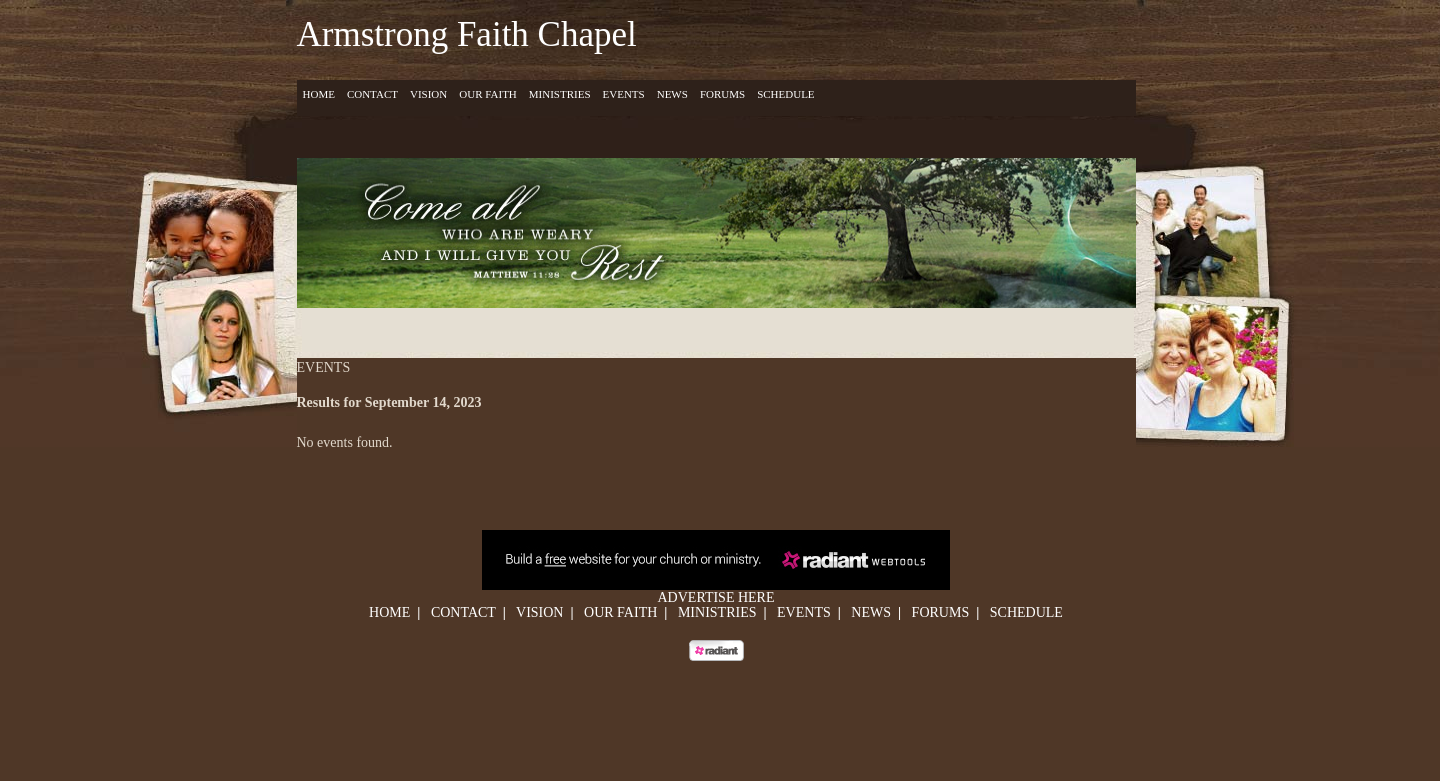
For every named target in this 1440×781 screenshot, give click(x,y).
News (672, 94)
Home (319, 94)
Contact (372, 94)
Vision (428, 94)
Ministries (560, 94)
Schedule (785, 94)
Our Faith (488, 94)
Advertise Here (716, 597)
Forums (722, 94)
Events (624, 94)
